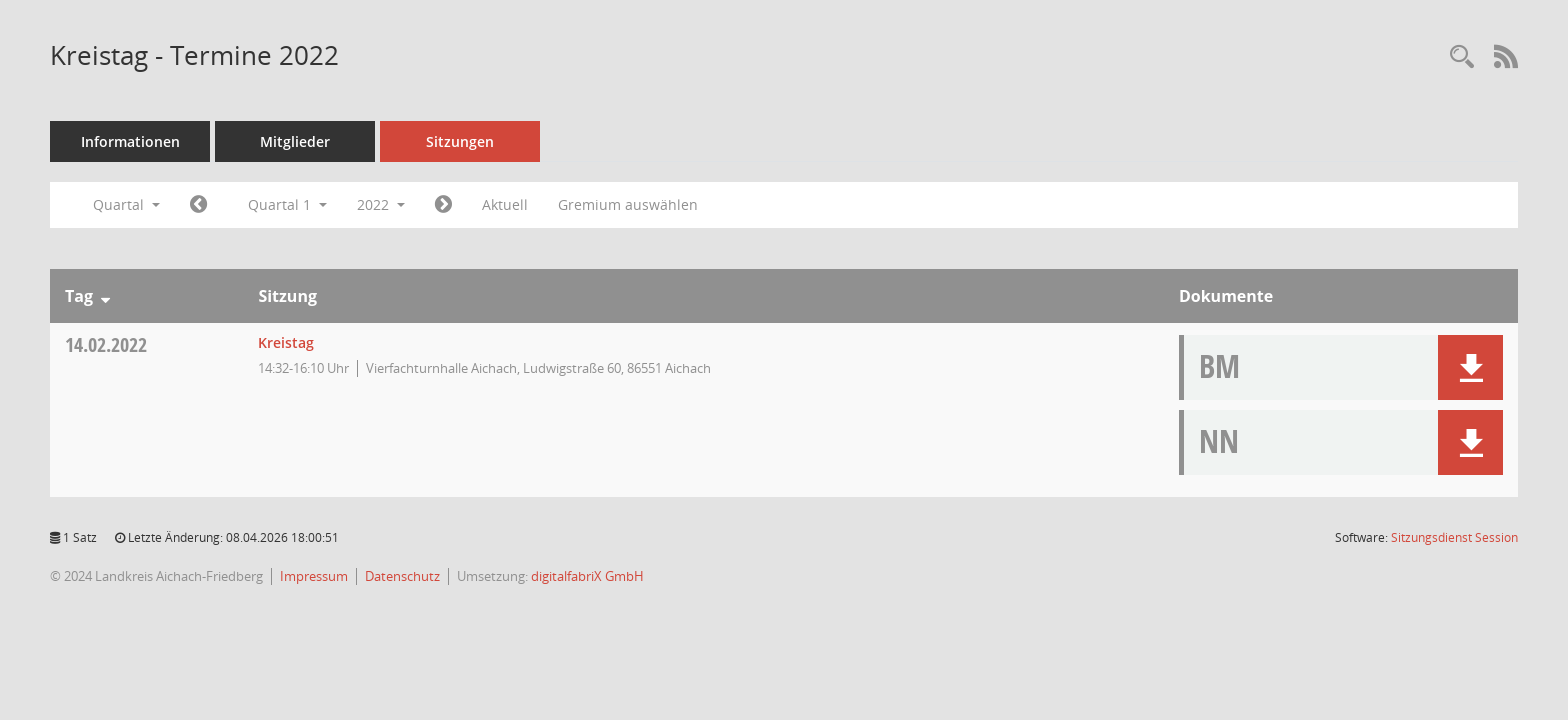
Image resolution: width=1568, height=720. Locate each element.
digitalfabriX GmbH (587, 576)
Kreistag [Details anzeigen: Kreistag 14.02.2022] (286, 342)
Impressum (314, 576)
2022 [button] (381, 204)
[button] (1470, 367)
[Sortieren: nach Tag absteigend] (105, 296)
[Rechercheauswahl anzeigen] (1462, 57)
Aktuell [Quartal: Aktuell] (505, 204)
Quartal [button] (126, 204)
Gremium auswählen (628, 204)
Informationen (130, 141)
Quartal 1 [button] (287, 204)
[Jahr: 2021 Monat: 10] (198, 205)
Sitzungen (460, 141)
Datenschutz (402, 576)
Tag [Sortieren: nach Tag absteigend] (79, 296)
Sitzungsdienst (1454, 537)
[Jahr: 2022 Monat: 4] (443, 205)
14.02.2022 (106, 344)
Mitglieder (295, 141)
